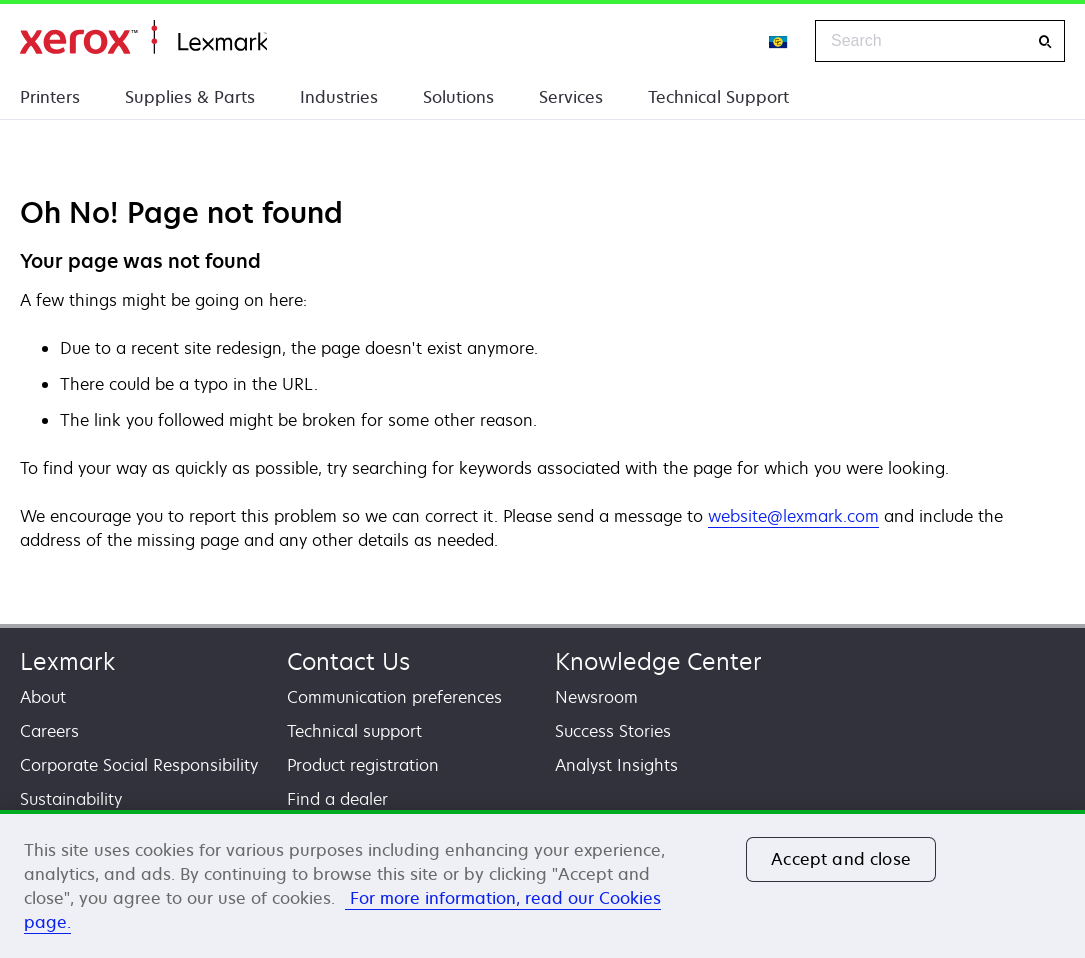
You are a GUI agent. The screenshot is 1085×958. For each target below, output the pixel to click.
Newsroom (596, 697)
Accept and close (841, 859)
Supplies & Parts (190, 97)
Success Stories (613, 731)
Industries (339, 97)
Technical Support (718, 97)
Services (571, 97)
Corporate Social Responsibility (139, 765)
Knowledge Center (658, 661)
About (43, 697)
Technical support (354, 731)
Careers (49, 731)
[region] (542, 884)
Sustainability (71, 799)
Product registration (363, 765)
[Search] (1045, 41)
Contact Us (348, 661)
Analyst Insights (616, 765)
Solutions (458, 97)
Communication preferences (394, 697)
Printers (50, 97)
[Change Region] (779, 41)
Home (143, 37)
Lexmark (67, 661)
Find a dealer (337, 799)
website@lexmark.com (793, 516)
